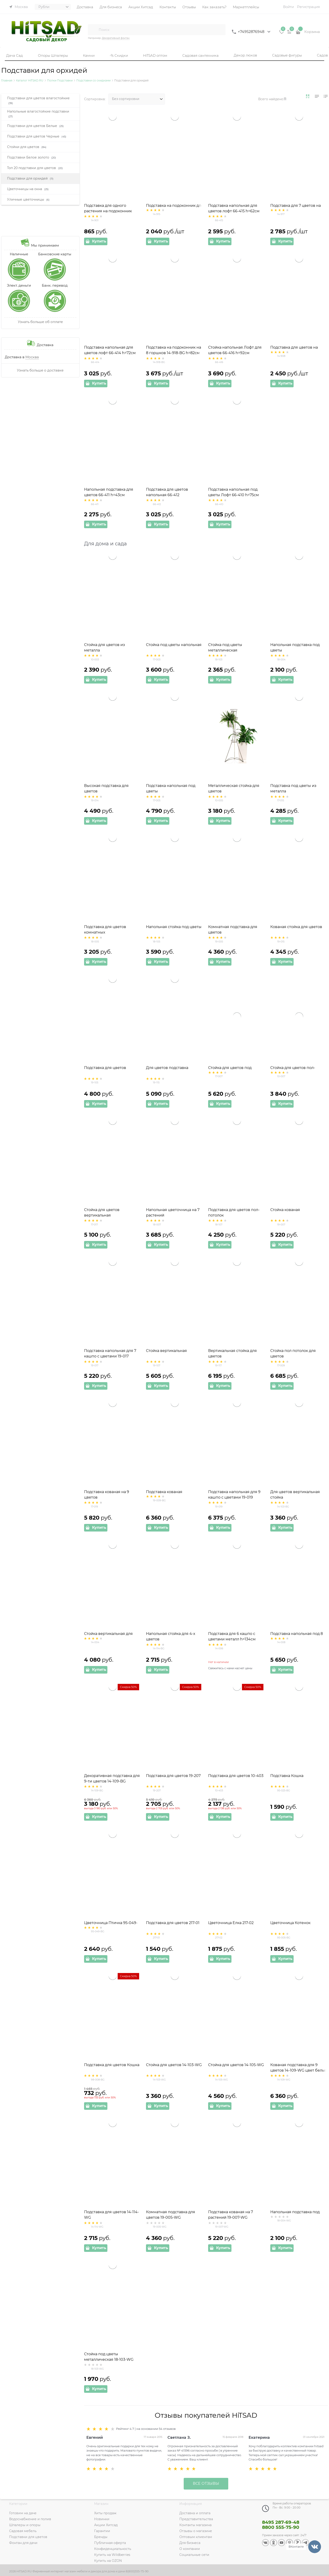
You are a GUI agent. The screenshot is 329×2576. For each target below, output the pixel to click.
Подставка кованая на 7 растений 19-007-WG (230, 2215)
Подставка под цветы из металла (293, 788)
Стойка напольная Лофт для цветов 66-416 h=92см (235, 350)
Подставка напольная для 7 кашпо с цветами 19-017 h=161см (110, 1356)
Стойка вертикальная (166, 1351)
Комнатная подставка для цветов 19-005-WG (170, 2215)
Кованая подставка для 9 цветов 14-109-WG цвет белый (299, 2068)
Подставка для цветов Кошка (111, 2065)
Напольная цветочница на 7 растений (172, 1212)
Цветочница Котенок (290, 1923)
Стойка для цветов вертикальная (101, 1212)
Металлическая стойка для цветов (233, 788)
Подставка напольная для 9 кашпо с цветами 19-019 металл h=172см (234, 1497)
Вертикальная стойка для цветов (232, 1353)
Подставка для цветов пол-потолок (234, 1212)
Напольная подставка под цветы (295, 647)
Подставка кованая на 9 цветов (106, 1494)
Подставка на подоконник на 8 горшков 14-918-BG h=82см (173, 350)
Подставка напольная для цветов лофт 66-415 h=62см (234, 208)
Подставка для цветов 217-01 (172, 1923)
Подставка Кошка (286, 1776)
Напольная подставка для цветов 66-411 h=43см (108, 492)
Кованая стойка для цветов (296, 927)
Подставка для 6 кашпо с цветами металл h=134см (232, 1636)
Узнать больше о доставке (40, 370)
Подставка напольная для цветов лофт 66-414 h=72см (110, 350)
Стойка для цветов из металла (104, 647)
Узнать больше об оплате (40, 322)
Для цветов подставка (167, 1068)
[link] (307, 96)
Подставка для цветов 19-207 (173, 1776)
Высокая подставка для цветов (106, 788)
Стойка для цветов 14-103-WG (174, 2065)
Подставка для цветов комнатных (105, 929)
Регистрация (308, 7)
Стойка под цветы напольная (174, 645)
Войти (288, 7)
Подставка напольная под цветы (170, 788)
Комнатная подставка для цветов (232, 929)
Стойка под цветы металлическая (225, 647)
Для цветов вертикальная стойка (295, 1494)
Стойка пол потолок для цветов (293, 1353)
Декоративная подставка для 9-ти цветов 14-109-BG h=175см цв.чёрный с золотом (112, 1781)
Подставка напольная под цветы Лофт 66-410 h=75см (233, 492)
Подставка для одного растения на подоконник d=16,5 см (108, 211)
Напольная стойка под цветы (174, 927)
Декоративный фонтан (116, 38)
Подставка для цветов (105, 1068)
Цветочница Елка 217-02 (231, 1923)
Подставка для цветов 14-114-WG (111, 2215)
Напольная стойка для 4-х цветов (170, 1636)
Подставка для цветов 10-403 (235, 1776)
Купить (99, 241)
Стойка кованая (285, 1210)
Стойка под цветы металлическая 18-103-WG (108, 2357)
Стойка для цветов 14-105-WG (236, 2065)
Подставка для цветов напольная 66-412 (167, 492)
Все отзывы (206, 2483)
